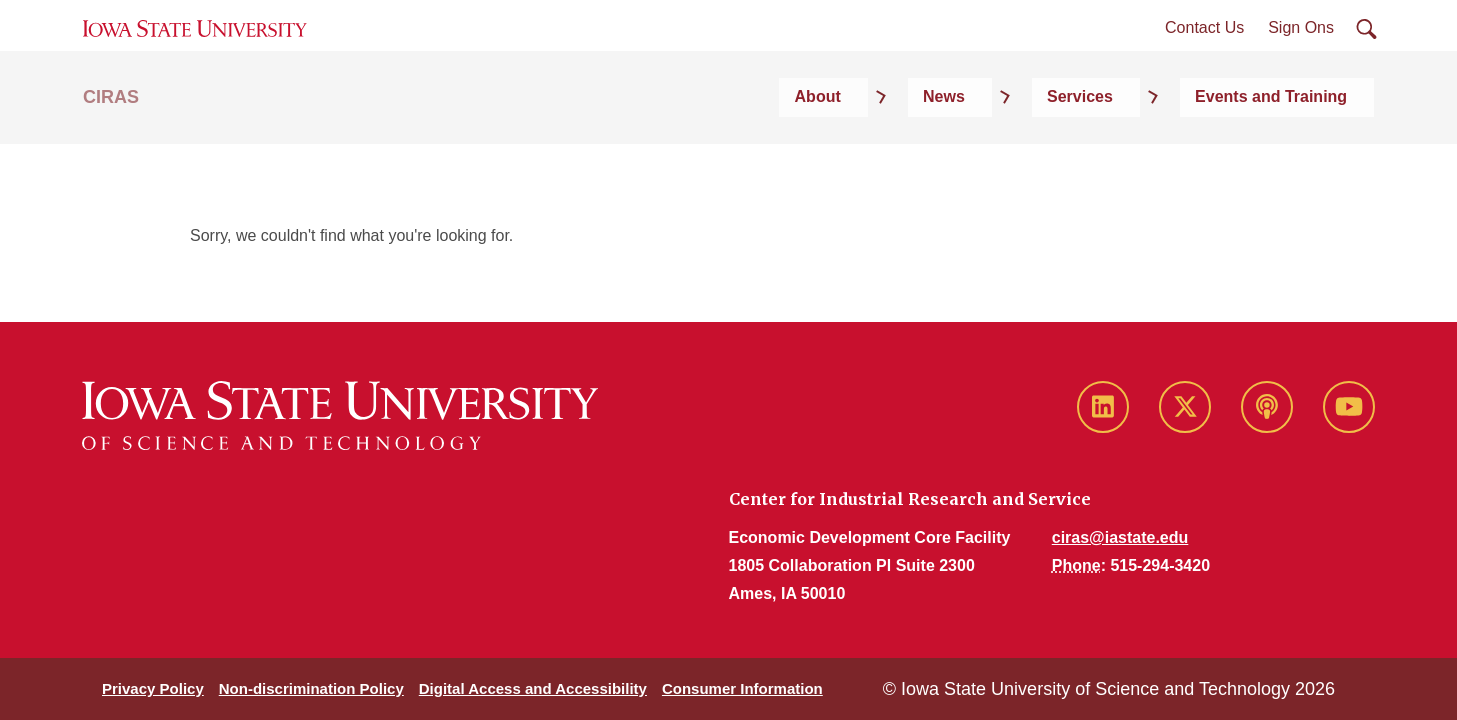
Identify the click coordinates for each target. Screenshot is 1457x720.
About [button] (971, 151)
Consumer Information (742, 688)
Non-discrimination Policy (311, 688)
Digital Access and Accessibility (533, 688)
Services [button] (1149, 151)
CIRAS (111, 152)
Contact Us (1204, 58)
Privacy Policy (153, 688)
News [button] (1055, 151)
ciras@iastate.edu (1120, 537)
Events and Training (1298, 151)
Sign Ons (1301, 58)
